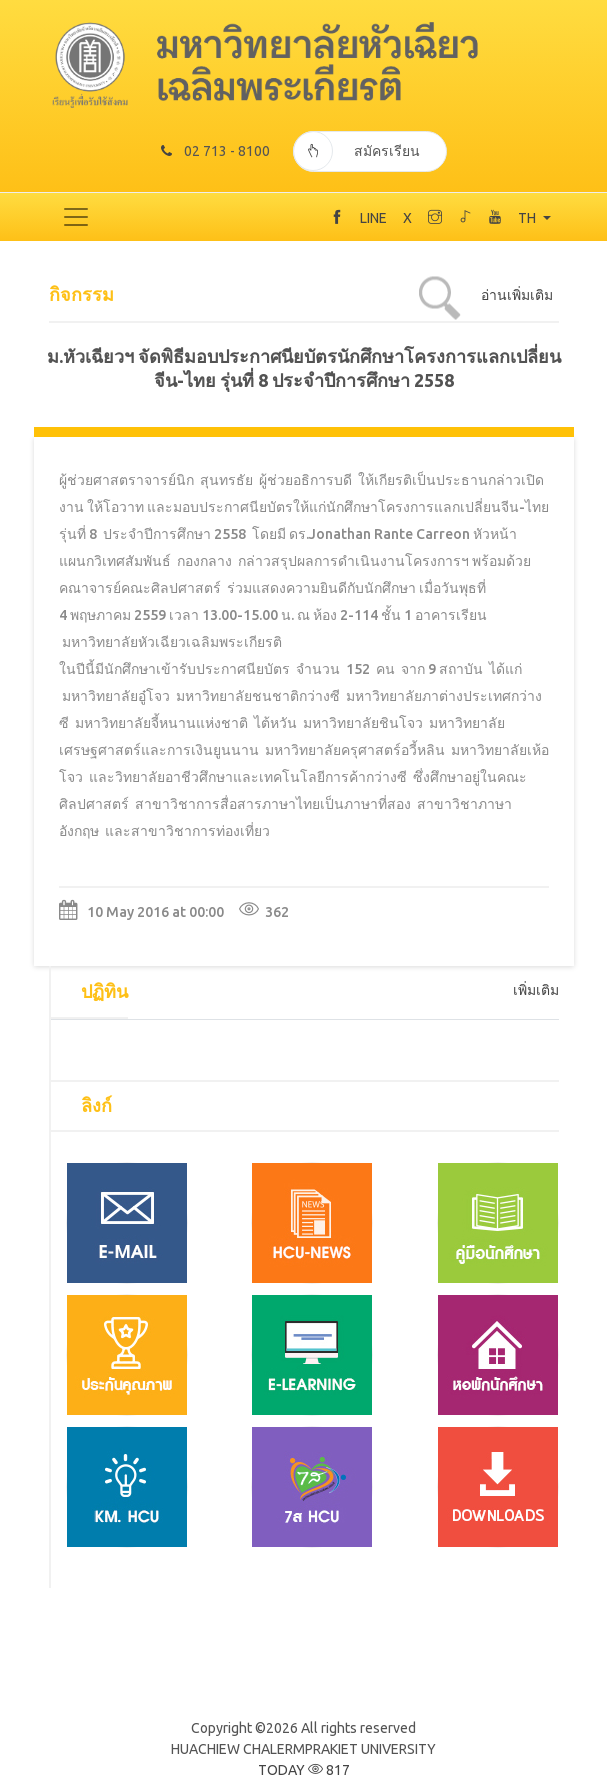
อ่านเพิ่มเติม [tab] (517, 295)
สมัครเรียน (356, 151)
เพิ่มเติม (536, 990)
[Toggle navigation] (76, 217)
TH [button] (528, 218)
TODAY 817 (304, 1770)
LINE (373, 218)
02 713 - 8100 (215, 151)
